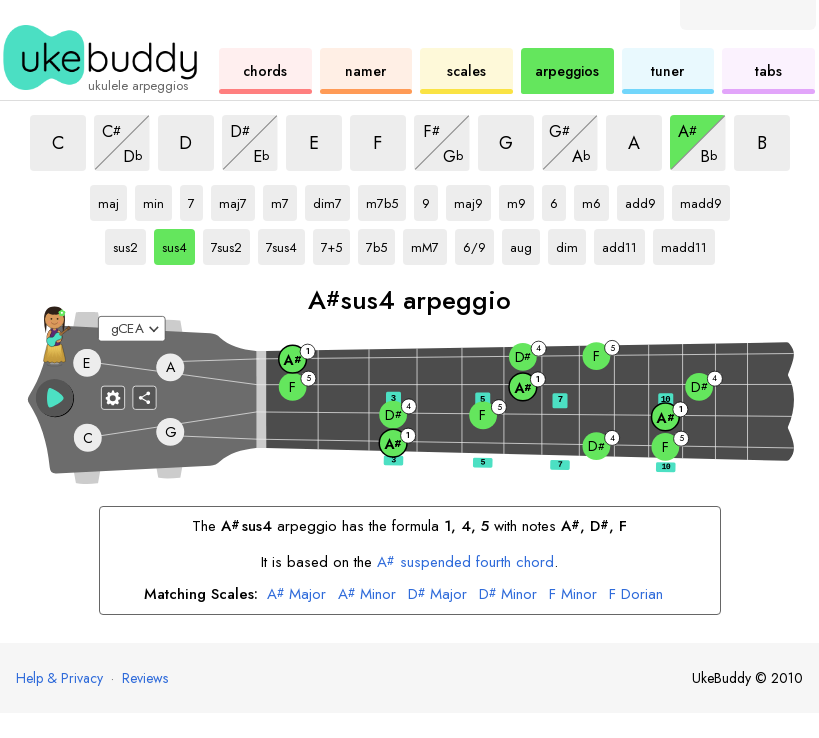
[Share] (144, 398)
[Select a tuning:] (132, 329)
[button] (54, 398)
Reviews (145, 678)
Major (296, 595)
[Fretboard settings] (113, 398)
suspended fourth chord (465, 562)
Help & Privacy (59, 678)
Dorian (636, 595)
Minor (367, 595)
